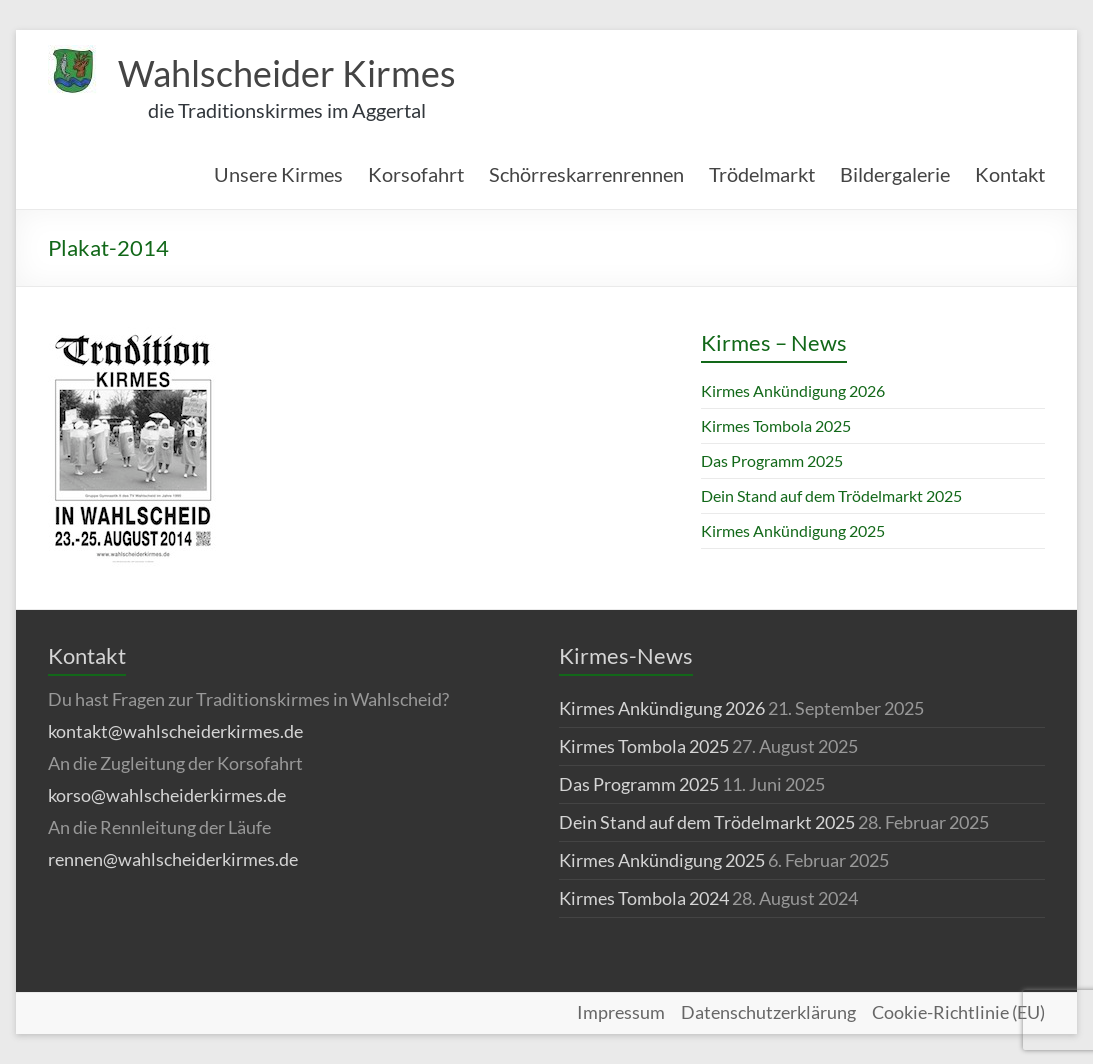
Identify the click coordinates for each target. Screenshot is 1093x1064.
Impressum (621, 1013)
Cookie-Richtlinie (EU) (958, 1013)
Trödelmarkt (762, 174)
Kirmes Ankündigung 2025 (793, 530)
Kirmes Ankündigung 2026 (793, 390)
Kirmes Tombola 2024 (644, 898)
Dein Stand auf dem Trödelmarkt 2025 (831, 495)
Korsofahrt (416, 174)
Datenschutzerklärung (768, 1013)
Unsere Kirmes (278, 174)
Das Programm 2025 (772, 460)
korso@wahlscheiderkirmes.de (167, 795)
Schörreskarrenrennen (586, 174)
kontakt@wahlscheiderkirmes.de (175, 731)
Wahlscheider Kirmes (287, 73)
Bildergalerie (895, 174)
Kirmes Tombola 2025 (776, 425)
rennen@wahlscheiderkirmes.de (173, 859)
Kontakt (1010, 174)
